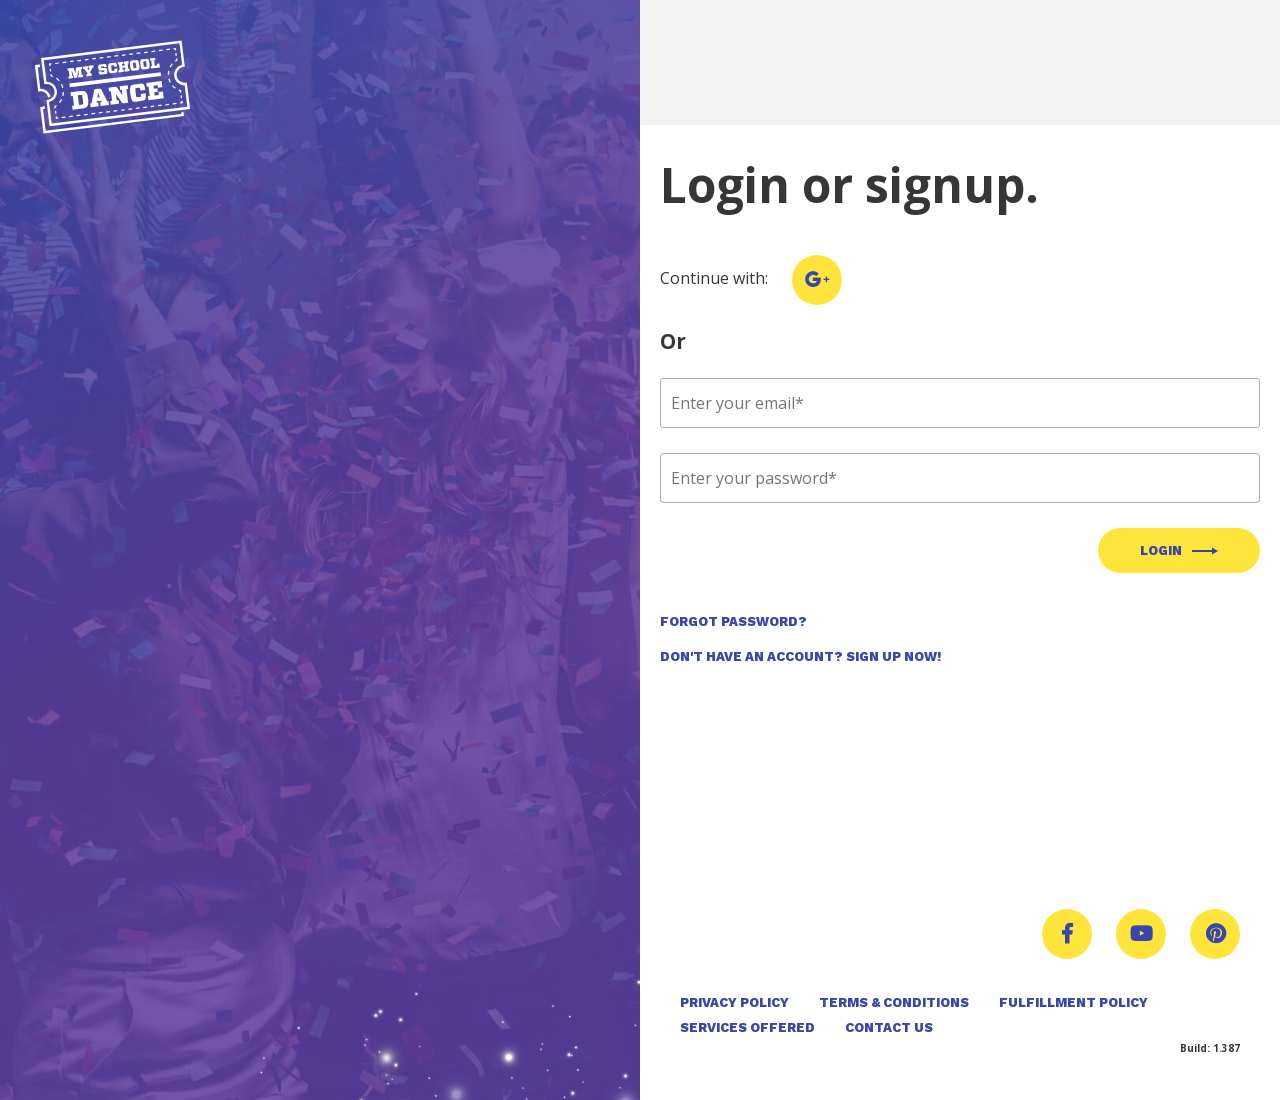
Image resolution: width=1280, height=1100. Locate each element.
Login (1161, 550)
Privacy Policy (734, 1002)
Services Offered (747, 1027)
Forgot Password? (733, 621)
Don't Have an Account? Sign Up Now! (800, 656)
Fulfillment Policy (1073, 1002)
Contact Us (889, 1027)
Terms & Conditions (894, 1002)
